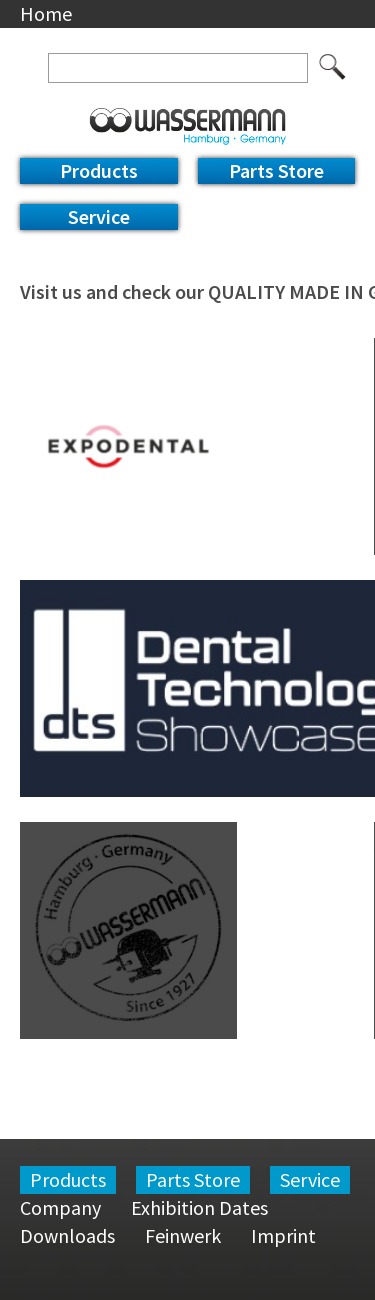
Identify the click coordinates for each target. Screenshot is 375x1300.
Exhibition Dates (199, 1207)
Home (46, 13)
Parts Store (276, 170)
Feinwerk (183, 1235)
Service (99, 216)
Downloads (67, 1235)
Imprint (283, 1235)
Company (60, 1207)
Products (99, 170)
